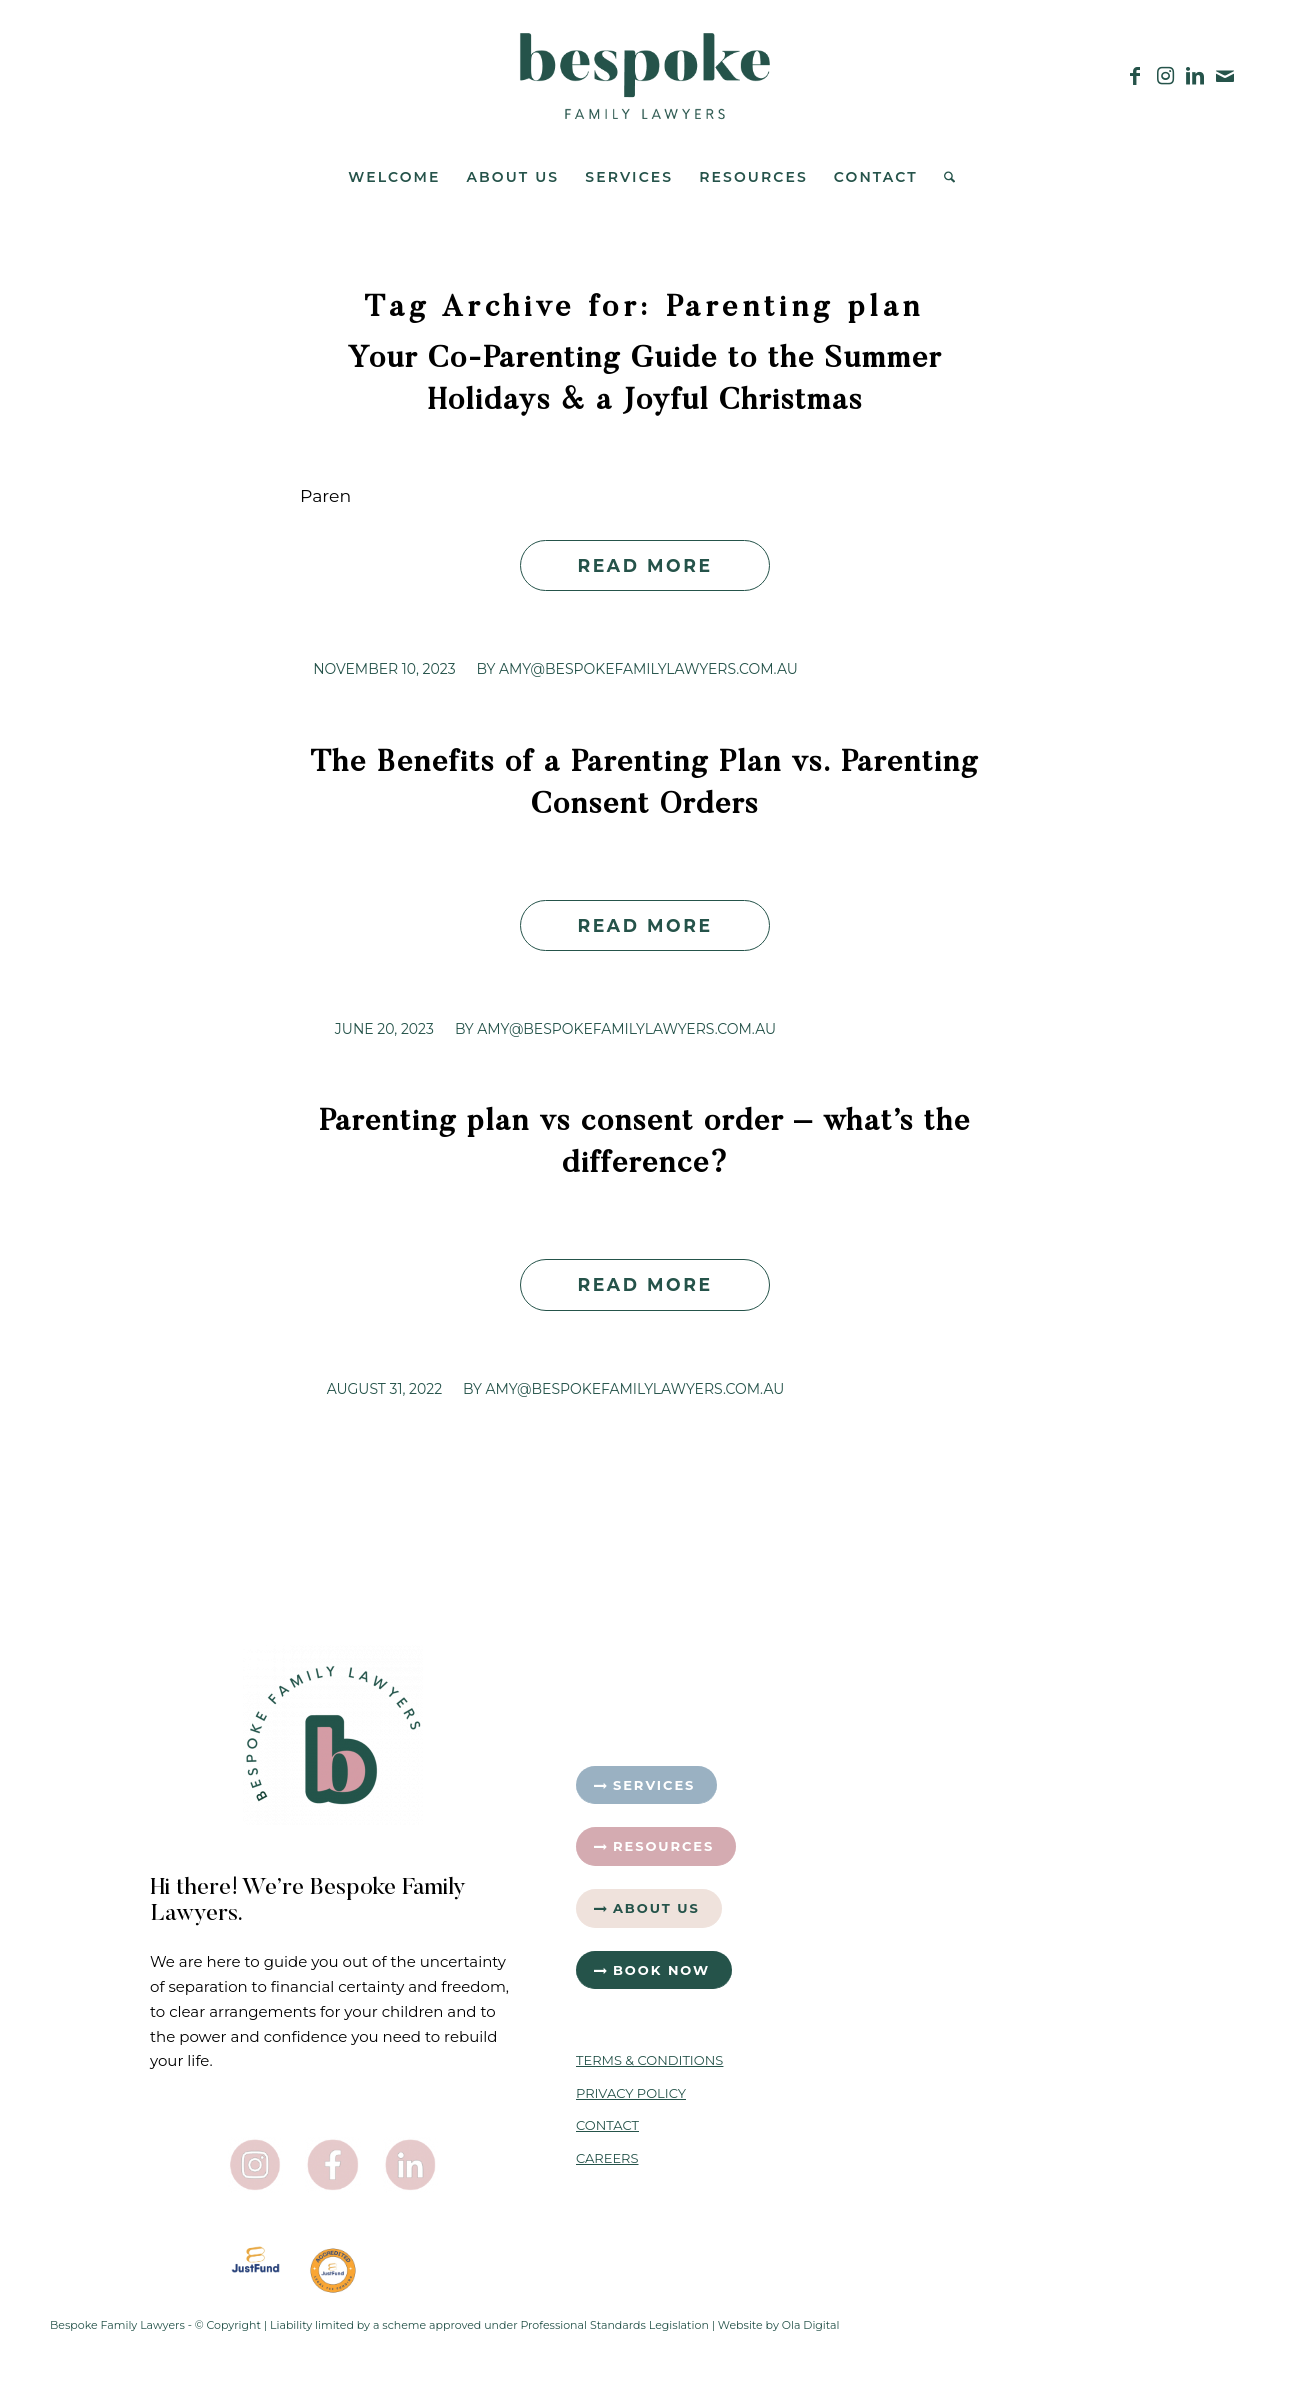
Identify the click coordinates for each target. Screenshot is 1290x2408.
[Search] (943, 177)
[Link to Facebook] (1135, 76)
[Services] (646, 1785)
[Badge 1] (333, 2271)
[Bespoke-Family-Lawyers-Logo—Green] (645, 76)
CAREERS (607, 2158)
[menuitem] (394, 177)
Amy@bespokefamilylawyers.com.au (648, 669)
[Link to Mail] (1225, 76)
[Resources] (656, 1846)
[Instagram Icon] (256, 2165)
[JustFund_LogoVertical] (256, 2260)
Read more (644, 565)
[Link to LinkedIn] (1195, 76)
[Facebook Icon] (333, 2165)
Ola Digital (811, 2325)
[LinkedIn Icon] (411, 2165)
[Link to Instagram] (1165, 76)
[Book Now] (654, 1970)
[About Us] (649, 1908)
